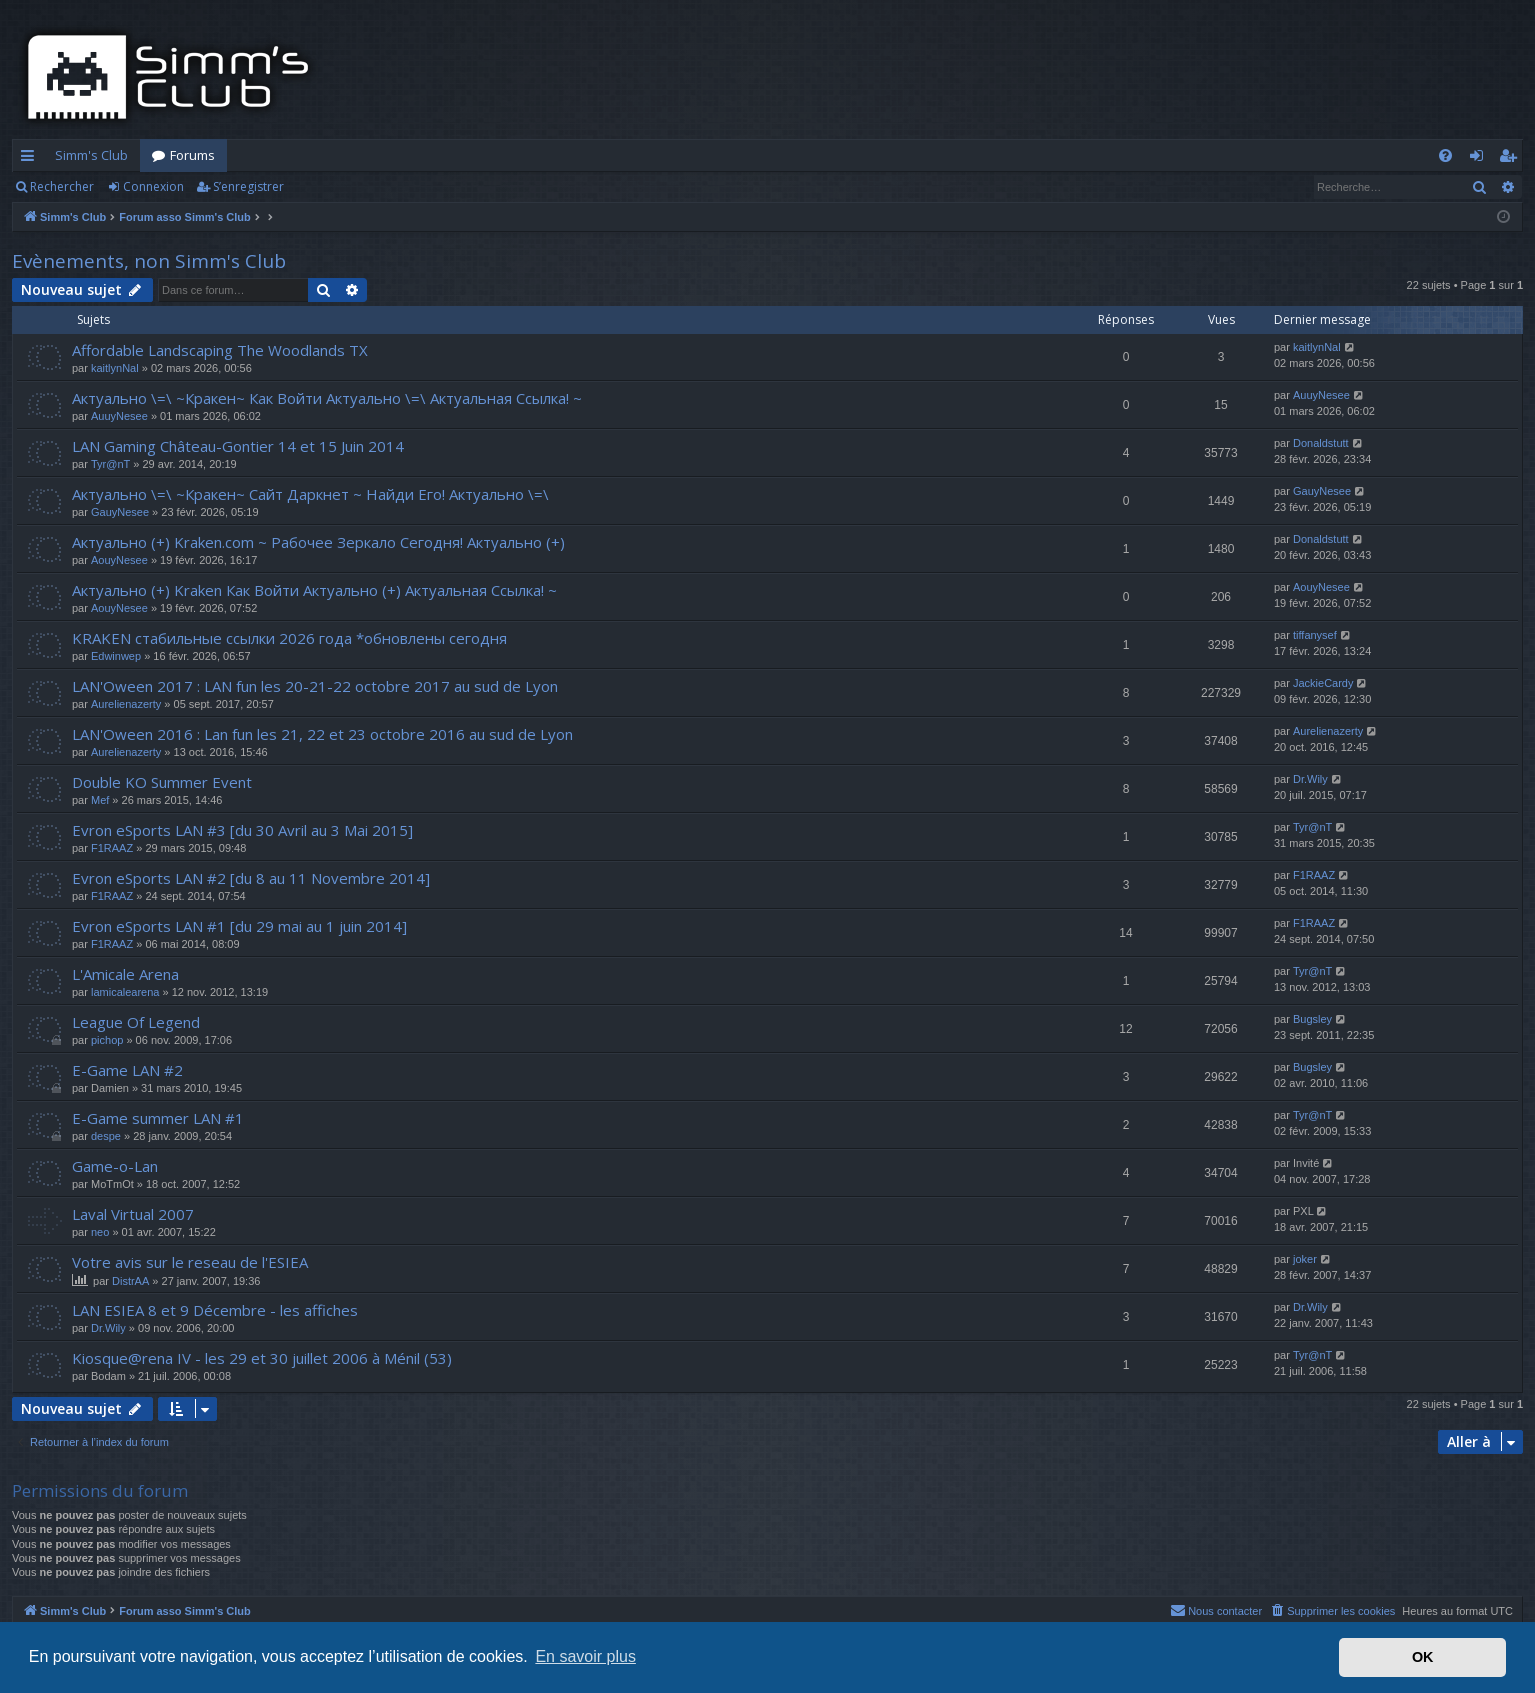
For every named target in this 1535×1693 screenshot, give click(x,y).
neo (100, 1232)
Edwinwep (116, 656)
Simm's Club (91, 155)
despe (106, 1136)
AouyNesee (119, 560)
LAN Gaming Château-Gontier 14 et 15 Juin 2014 (238, 446)
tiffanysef (1315, 635)
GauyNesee (120, 512)
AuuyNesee (119, 416)
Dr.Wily (1310, 779)
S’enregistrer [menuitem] (1511, 159)
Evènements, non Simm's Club (149, 261)
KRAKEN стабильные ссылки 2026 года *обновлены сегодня (289, 638)
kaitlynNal (115, 368)
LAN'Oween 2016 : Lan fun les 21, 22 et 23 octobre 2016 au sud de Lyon (322, 734)
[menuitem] (1445, 155)
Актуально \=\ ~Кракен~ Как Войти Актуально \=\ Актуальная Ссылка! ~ (327, 398)
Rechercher (62, 186)
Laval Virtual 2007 (133, 1214)
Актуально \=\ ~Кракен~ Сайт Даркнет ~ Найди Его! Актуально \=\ (310, 494)
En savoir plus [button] (585, 1656)
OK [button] (1423, 1657)
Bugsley (1312, 1019)
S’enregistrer (248, 186)
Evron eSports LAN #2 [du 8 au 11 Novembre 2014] (251, 878)
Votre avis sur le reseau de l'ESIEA (190, 1262)
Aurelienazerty (126, 704)
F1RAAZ (112, 848)
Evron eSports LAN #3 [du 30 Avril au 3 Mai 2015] (242, 830)
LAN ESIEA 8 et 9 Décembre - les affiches (215, 1310)
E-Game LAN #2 (127, 1070)
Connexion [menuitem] (1480, 159)
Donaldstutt (1321, 443)
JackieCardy (1323, 683)
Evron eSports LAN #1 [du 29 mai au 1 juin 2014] (239, 926)
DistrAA (130, 1281)
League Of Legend (136, 1022)
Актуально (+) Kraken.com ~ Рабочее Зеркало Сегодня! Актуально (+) (318, 542)
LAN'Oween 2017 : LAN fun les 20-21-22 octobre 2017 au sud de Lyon (315, 686)
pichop (107, 1040)
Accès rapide (31, 159)
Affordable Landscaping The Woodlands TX (220, 350)
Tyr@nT (110, 464)
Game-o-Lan (115, 1166)
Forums (192, 155)
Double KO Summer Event (162, 782)
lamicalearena (125, 992)
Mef (100, 800)
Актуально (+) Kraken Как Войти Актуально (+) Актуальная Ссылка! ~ (314, 590)
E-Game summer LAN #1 (158, 1118)
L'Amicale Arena (125, 974)
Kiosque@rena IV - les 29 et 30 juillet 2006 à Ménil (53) (262, 1358)
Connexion (153, 186)
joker (1305, 1259)
